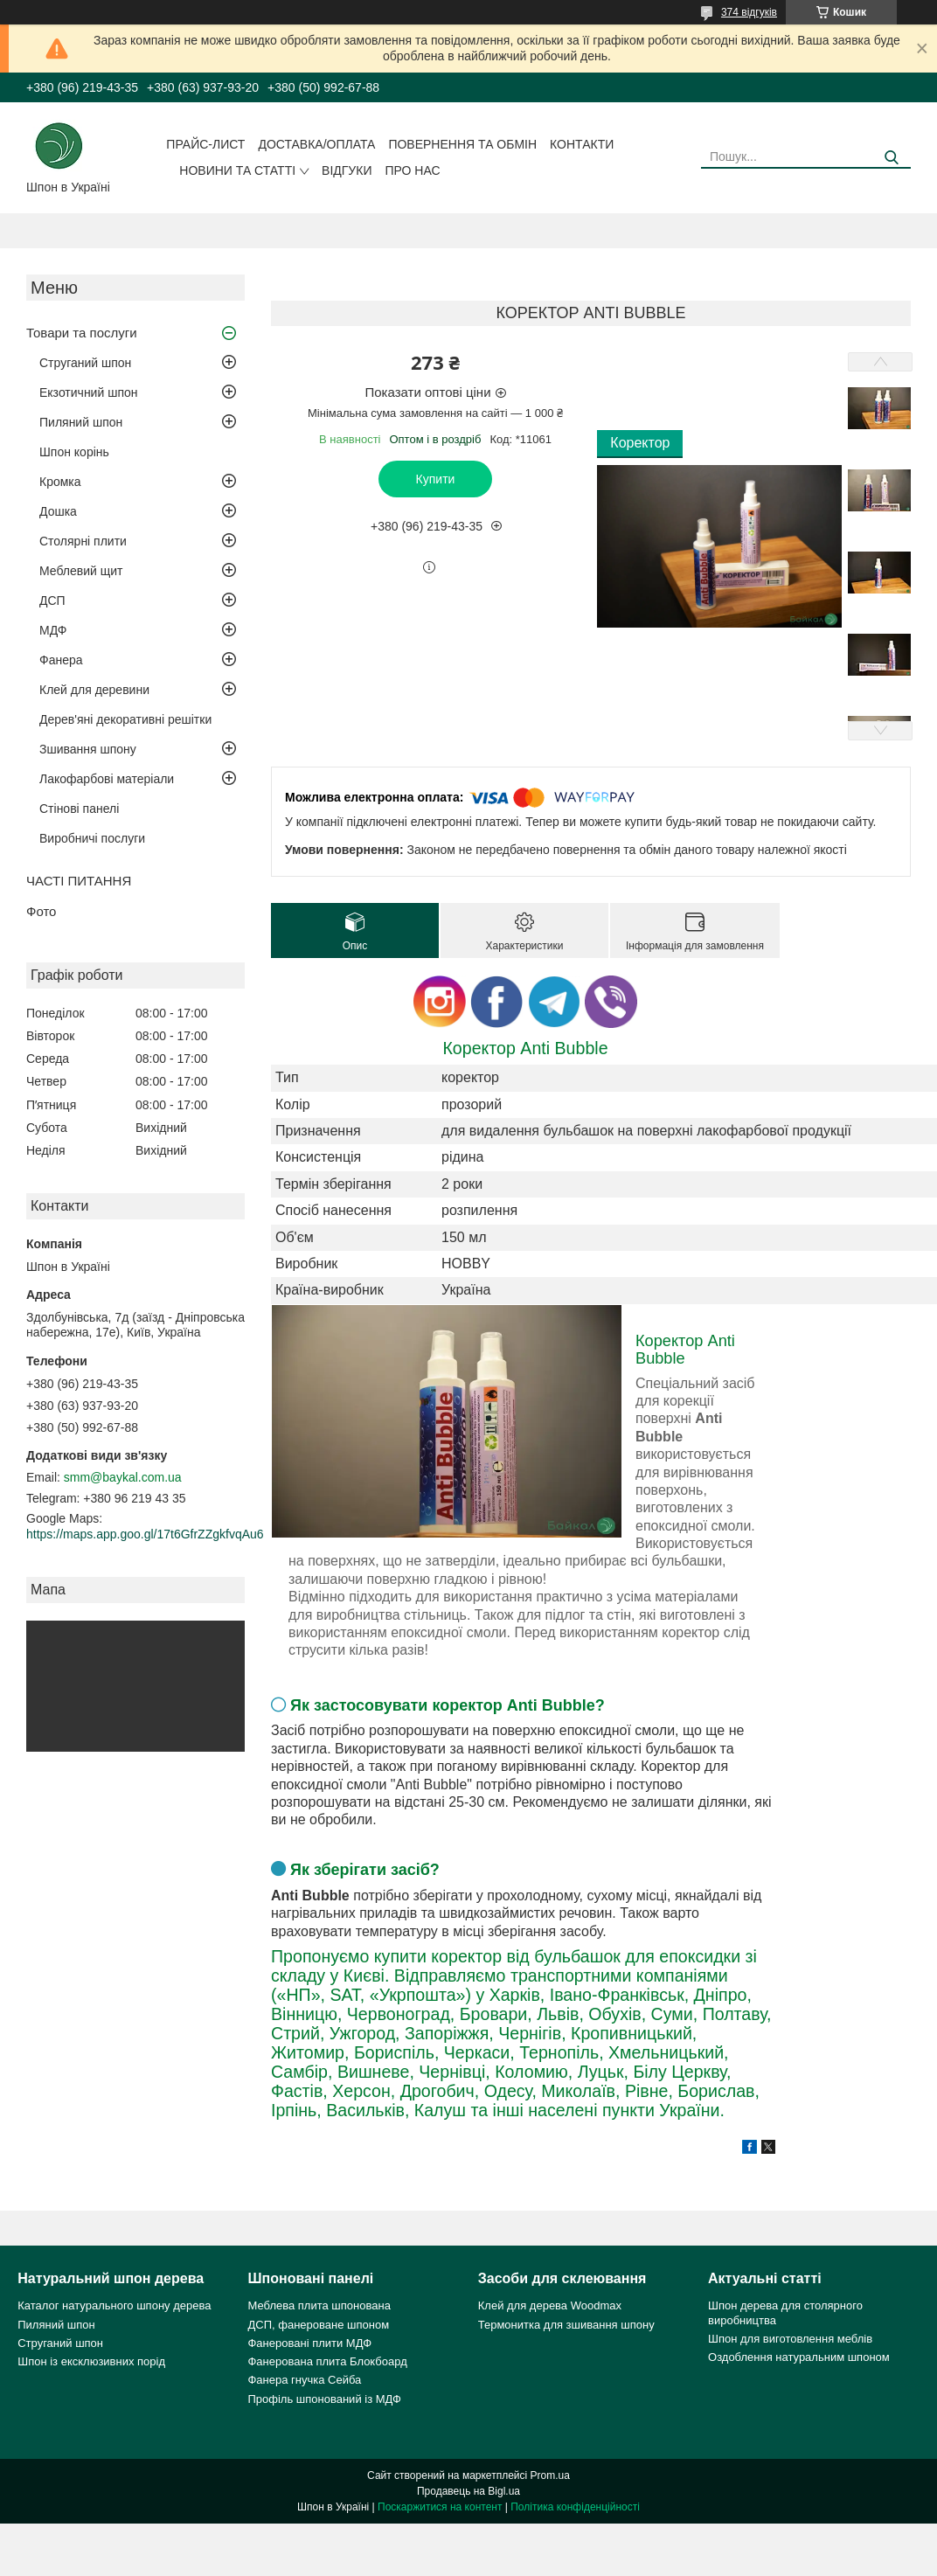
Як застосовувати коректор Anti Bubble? (447, 1705)
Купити (435, 479)
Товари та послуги (81, 332)
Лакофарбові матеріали (106, 779)
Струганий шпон (85, 363)
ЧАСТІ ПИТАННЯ (78, 880)
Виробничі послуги (92, 838)
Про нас (412, 170)
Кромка (60, 482)
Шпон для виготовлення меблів (790, 2338)
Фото (41, 911)
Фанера (61, 660)
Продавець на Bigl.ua (468, 2491)
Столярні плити (83, 541)
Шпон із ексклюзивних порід (91, 2361)
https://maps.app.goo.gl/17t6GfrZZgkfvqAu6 (145, 1534)
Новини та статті (237, 170)
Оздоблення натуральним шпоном (799, 2357)
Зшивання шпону (87, 749)
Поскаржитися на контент (440, 2507)
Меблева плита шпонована (318, 2305)
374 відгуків (749, 12)
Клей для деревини (94, 690)
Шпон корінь (74, 452)
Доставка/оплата (316, 144)
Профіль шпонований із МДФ (323, 2399)
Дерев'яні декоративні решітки (125, 719)
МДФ (52, 630)
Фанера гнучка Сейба (304, 2379)
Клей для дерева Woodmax (549, 2305)
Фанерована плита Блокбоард (326, 2361)
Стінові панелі (79, 809)
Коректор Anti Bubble (524, 1048)
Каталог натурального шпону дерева (114, 2305)
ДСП (52, 601)
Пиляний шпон (80, 422)
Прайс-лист (205, 144)
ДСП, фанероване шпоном (318, 2324)
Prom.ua (550, 2475)
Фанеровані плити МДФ (309, 2343)
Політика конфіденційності (575, 2507)
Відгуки (346, 170)
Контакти (582, 144)
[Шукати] (891, 158)
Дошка (58, 511)
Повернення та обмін (462, 144)
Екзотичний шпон (88, 392)
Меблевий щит (81, 571)
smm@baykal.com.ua (123, 1477)
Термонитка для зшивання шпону (566, 2324)
